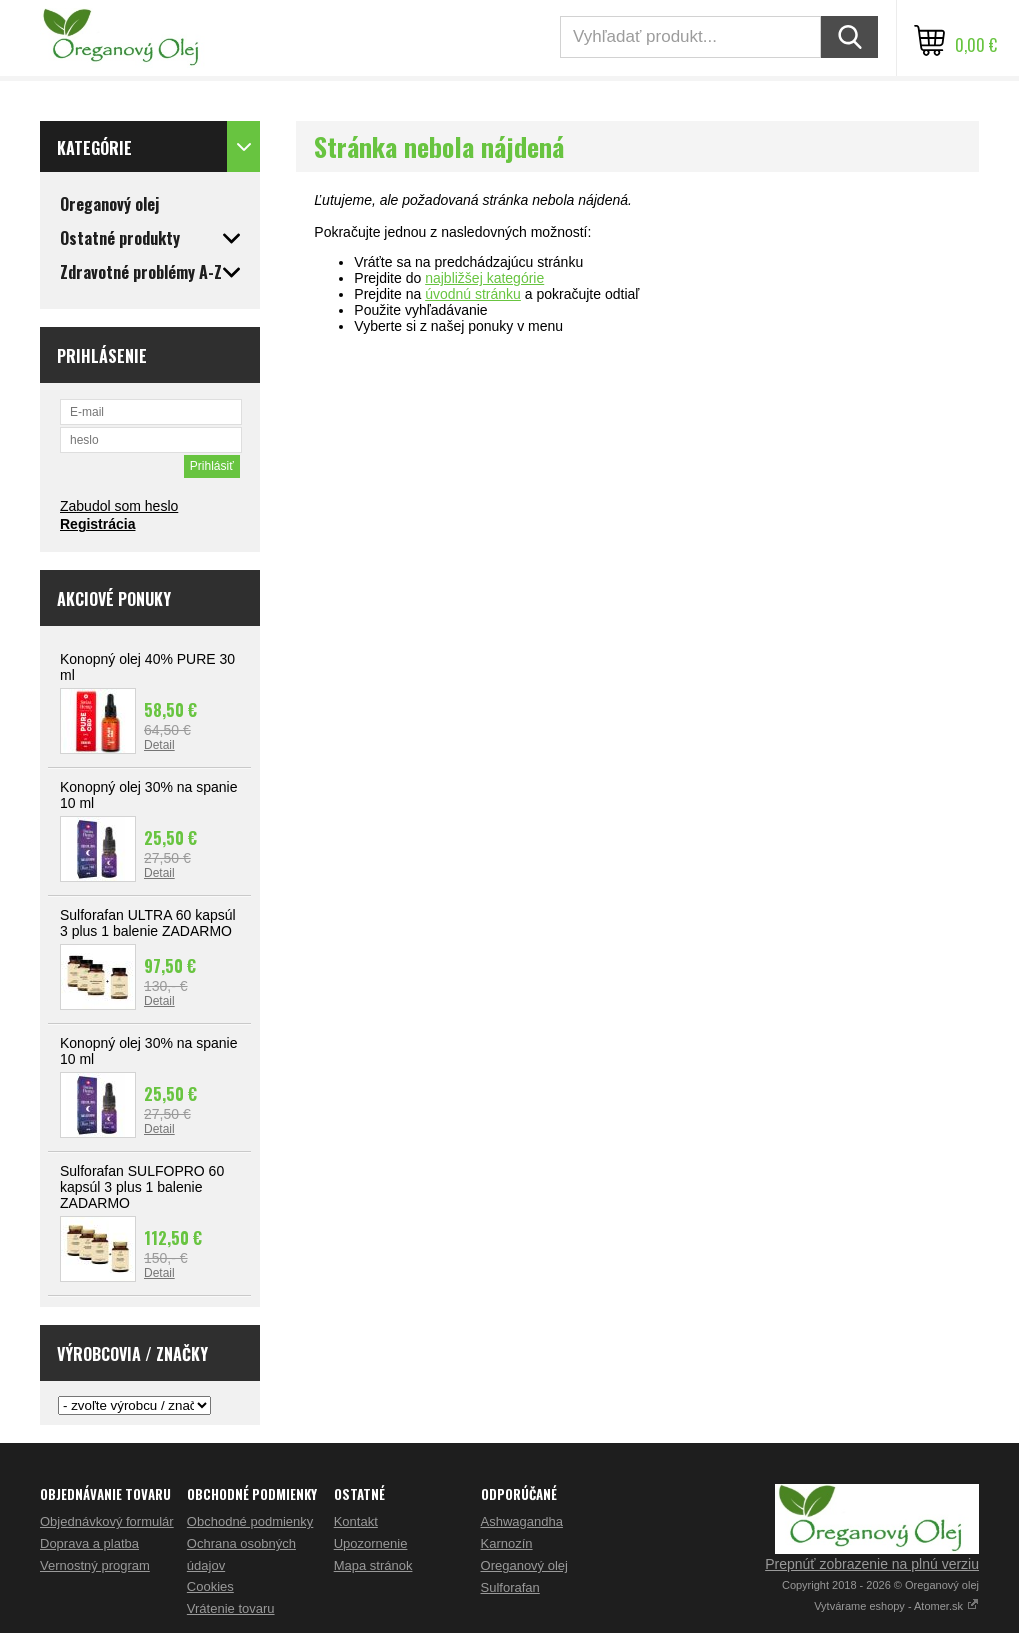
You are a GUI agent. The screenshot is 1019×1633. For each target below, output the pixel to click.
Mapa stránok (373, 1565)
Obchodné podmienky (250, 1521)
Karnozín (507, 1543)
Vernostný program (95, 1565)
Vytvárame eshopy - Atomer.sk (896, 1606)
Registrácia (97, 524)
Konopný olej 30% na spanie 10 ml (148, 795)
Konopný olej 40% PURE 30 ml (147, 667)
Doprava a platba (89, 1543)
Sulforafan (510, 1587)
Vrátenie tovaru (231, 1608)
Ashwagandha (522, 1521)
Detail (159, 745)
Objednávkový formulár (107, 1521)
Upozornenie (371, 1543)
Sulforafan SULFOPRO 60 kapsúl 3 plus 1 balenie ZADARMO (142, 1187)
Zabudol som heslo (119, 506)
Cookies (210, 1586)
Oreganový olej (524, 1565)
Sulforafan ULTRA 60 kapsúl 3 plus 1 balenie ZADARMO (148, 923)
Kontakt (356, 1521)
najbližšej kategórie (484, 278)
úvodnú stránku (473, 294)
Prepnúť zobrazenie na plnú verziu (872, 1564)
